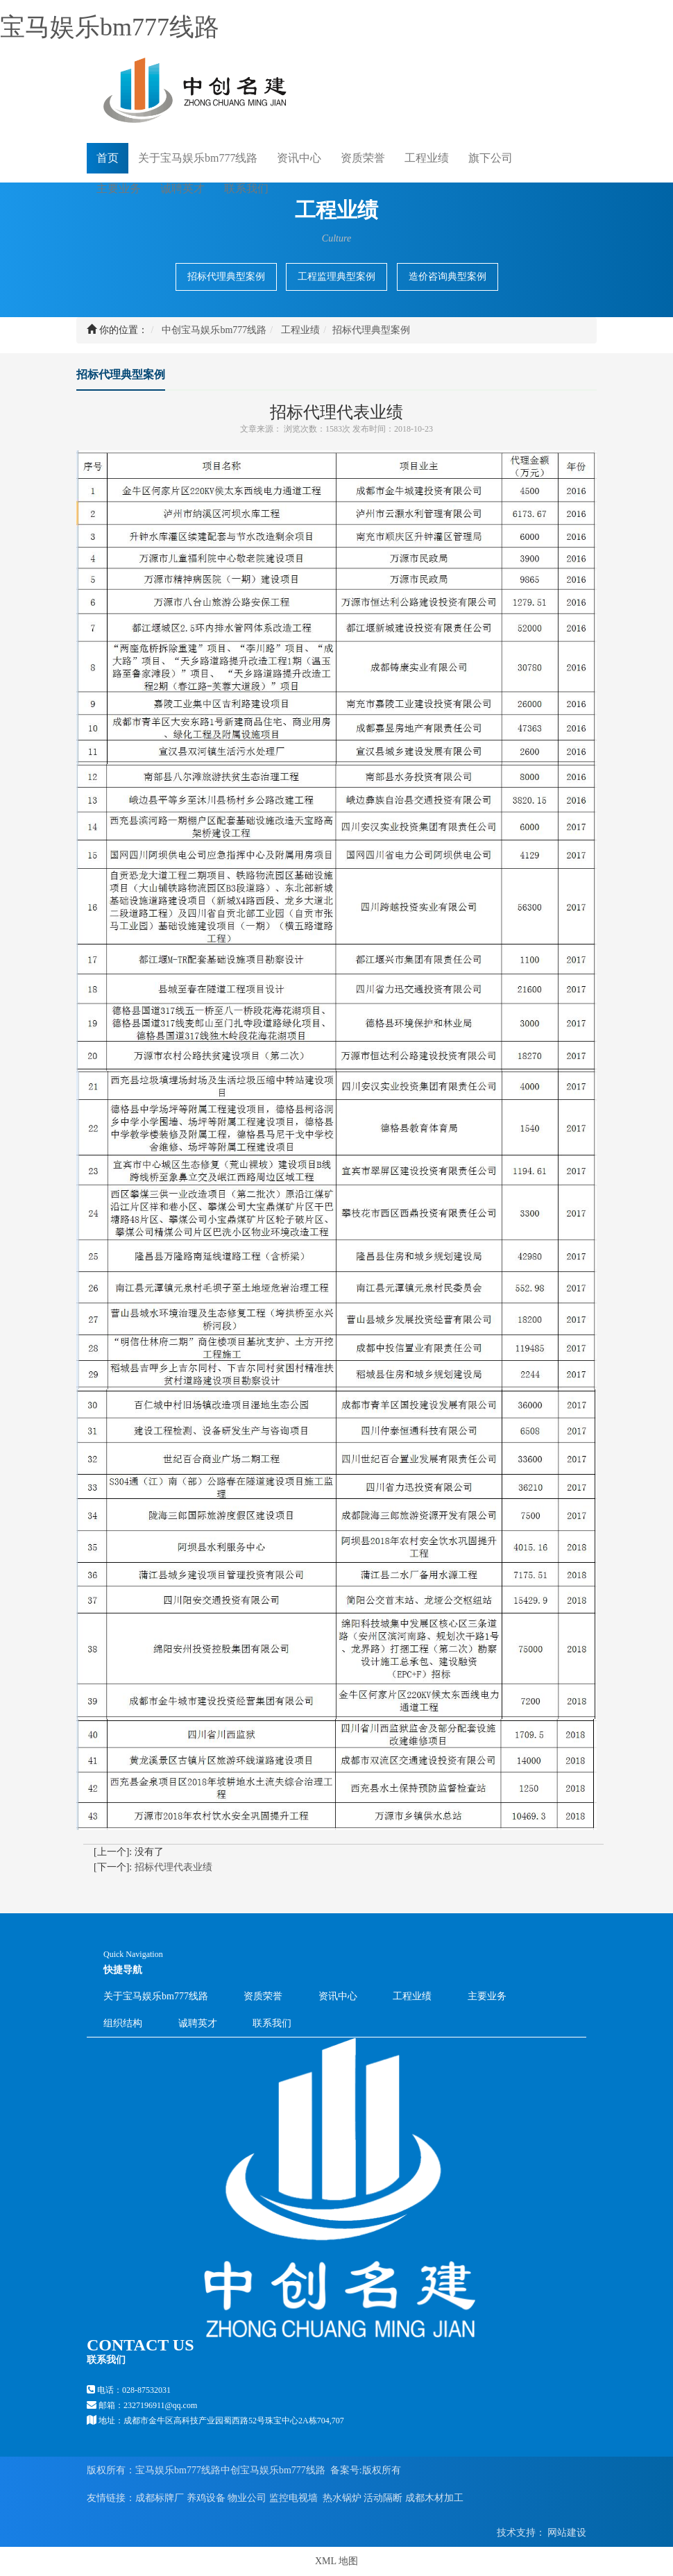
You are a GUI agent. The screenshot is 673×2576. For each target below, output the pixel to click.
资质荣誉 (363, 158)
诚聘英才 (182, 187)
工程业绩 (300, 330)
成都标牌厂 (159, 2498)
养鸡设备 (206, 2498)
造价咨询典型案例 (447, 276)
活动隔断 (383, 2498)
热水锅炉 (342, 2498)
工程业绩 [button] (426, 158)
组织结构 (122, 2023)
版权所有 (381, 2470)
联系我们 (272, 2023)
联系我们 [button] (246, 188)
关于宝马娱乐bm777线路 (155, 1996)
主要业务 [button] (118, 188)
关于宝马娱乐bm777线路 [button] (197, 158)
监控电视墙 (293, 2498)
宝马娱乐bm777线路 (109, 27)
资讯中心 (337, 1996)
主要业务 (487, 1996)
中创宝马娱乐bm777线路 (214, 330)
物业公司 (247, 2498)
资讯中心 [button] (299, 158)
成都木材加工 (434, 2498)
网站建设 (566, 2532)
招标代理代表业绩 (173, 1867)
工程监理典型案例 (336, 276)
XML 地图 (336, 2561)
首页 (107, 157)
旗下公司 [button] (490, 158)
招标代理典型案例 (226, 276)
